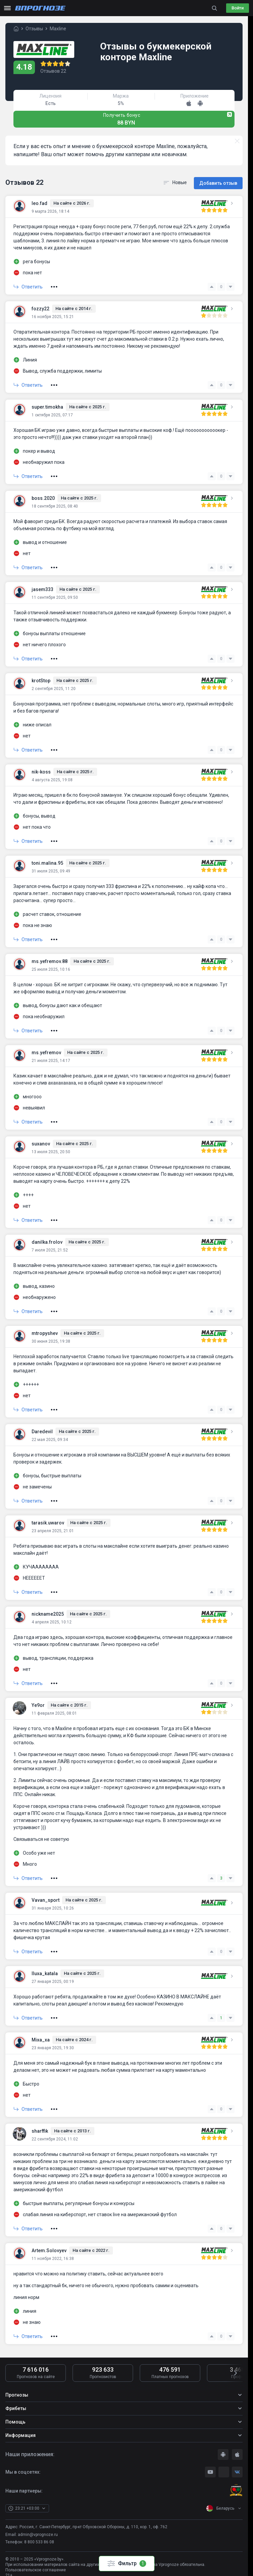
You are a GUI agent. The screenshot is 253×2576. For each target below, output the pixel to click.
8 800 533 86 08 (39, 2540)
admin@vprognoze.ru (38, 2533)
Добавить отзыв (218, 181)
